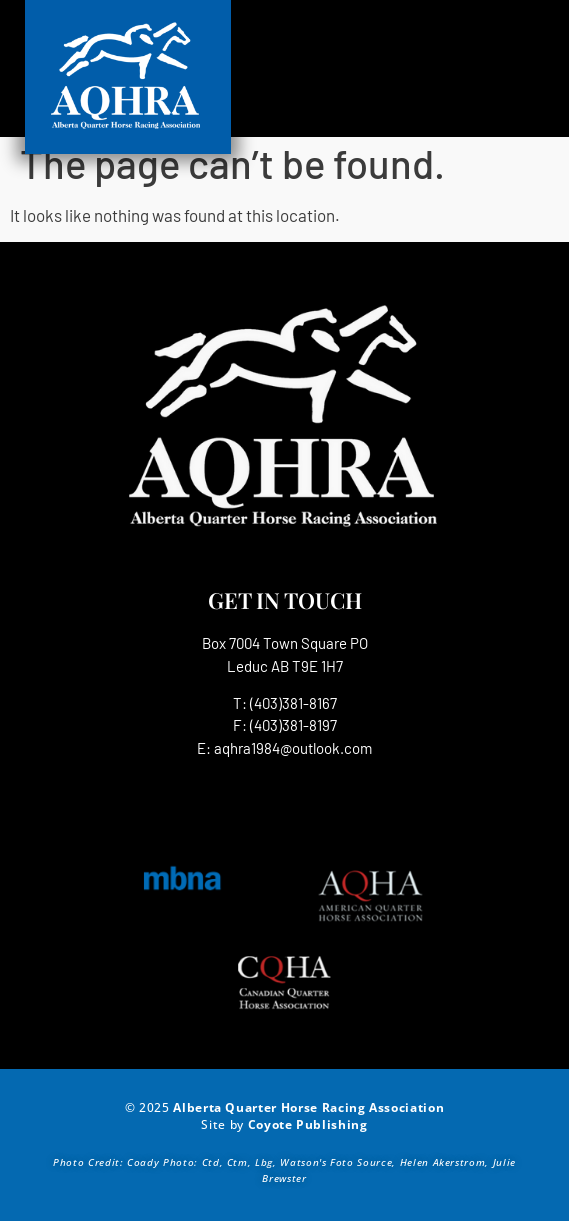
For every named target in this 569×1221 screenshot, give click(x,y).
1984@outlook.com (311, 748)
